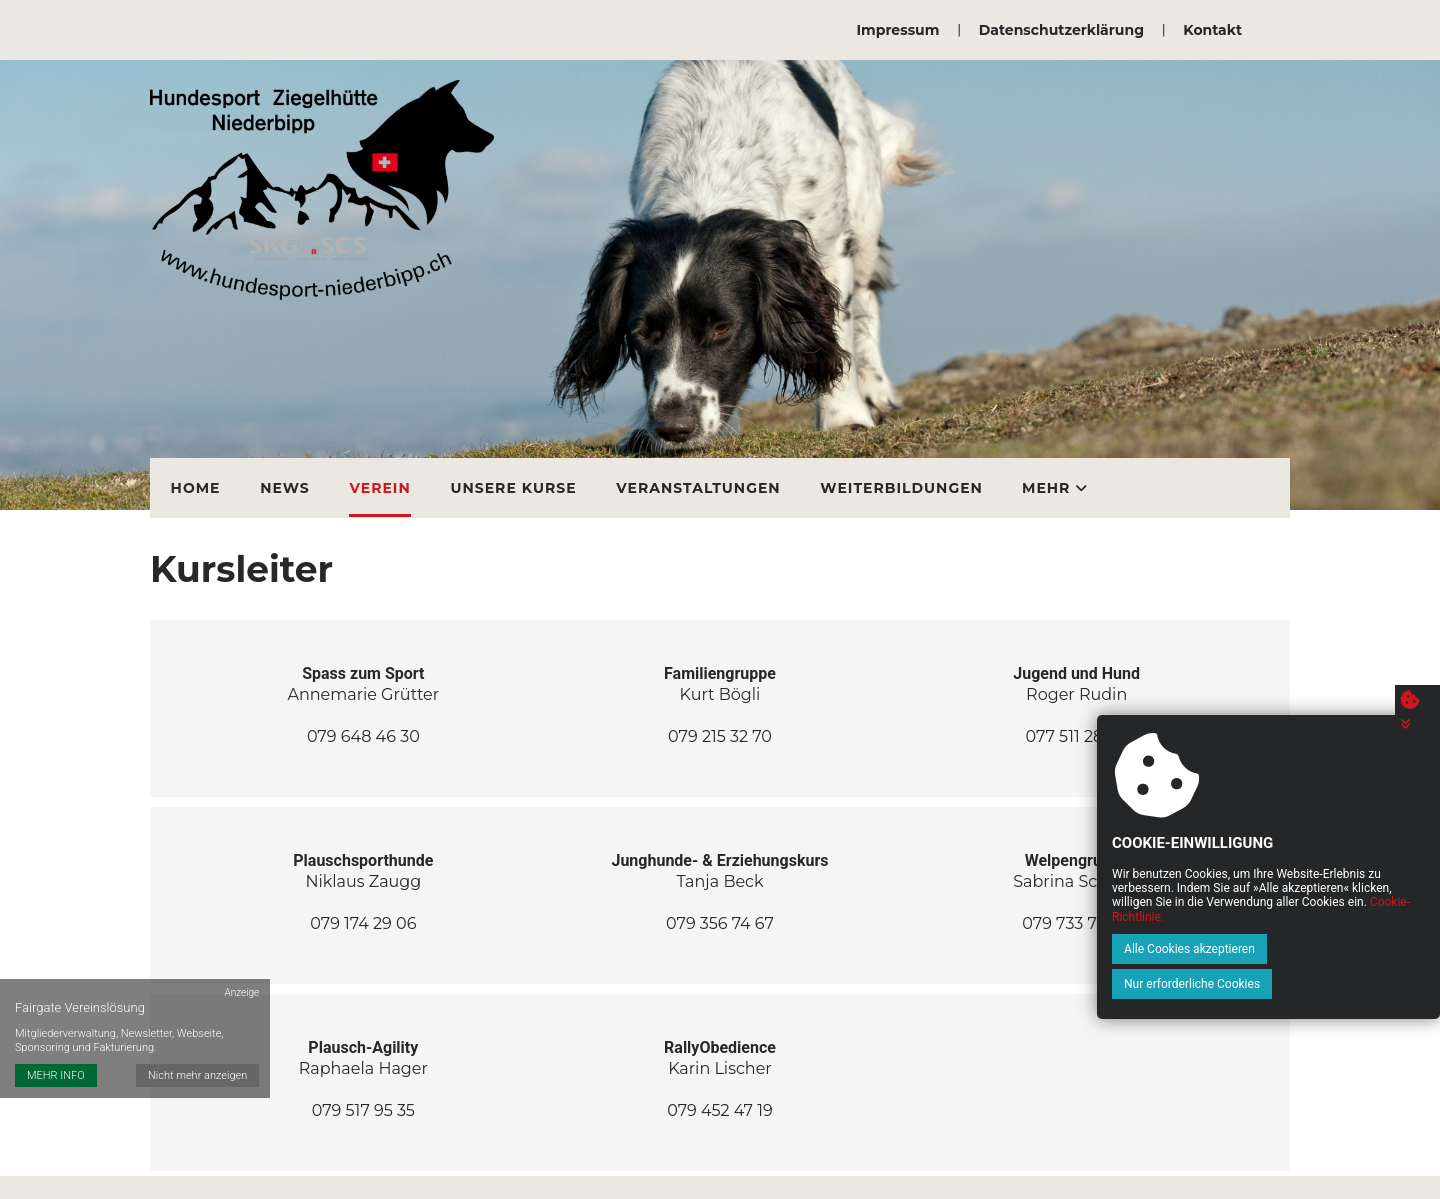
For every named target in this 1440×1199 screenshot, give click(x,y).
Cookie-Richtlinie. (1355, 952)
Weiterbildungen (895, 481)
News (283, 481)
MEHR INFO (56, 1057)
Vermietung (1069, 481)
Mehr (1195, 481)
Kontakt (1212, 30)
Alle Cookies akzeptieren (1172, 984)
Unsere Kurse (509, 481)
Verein (376, 481)
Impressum (898, 30)
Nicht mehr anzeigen (198, 1057)
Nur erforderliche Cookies (1333, 984)
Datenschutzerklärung (1061, 30)
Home (195, 481)
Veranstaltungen (693, 481)
